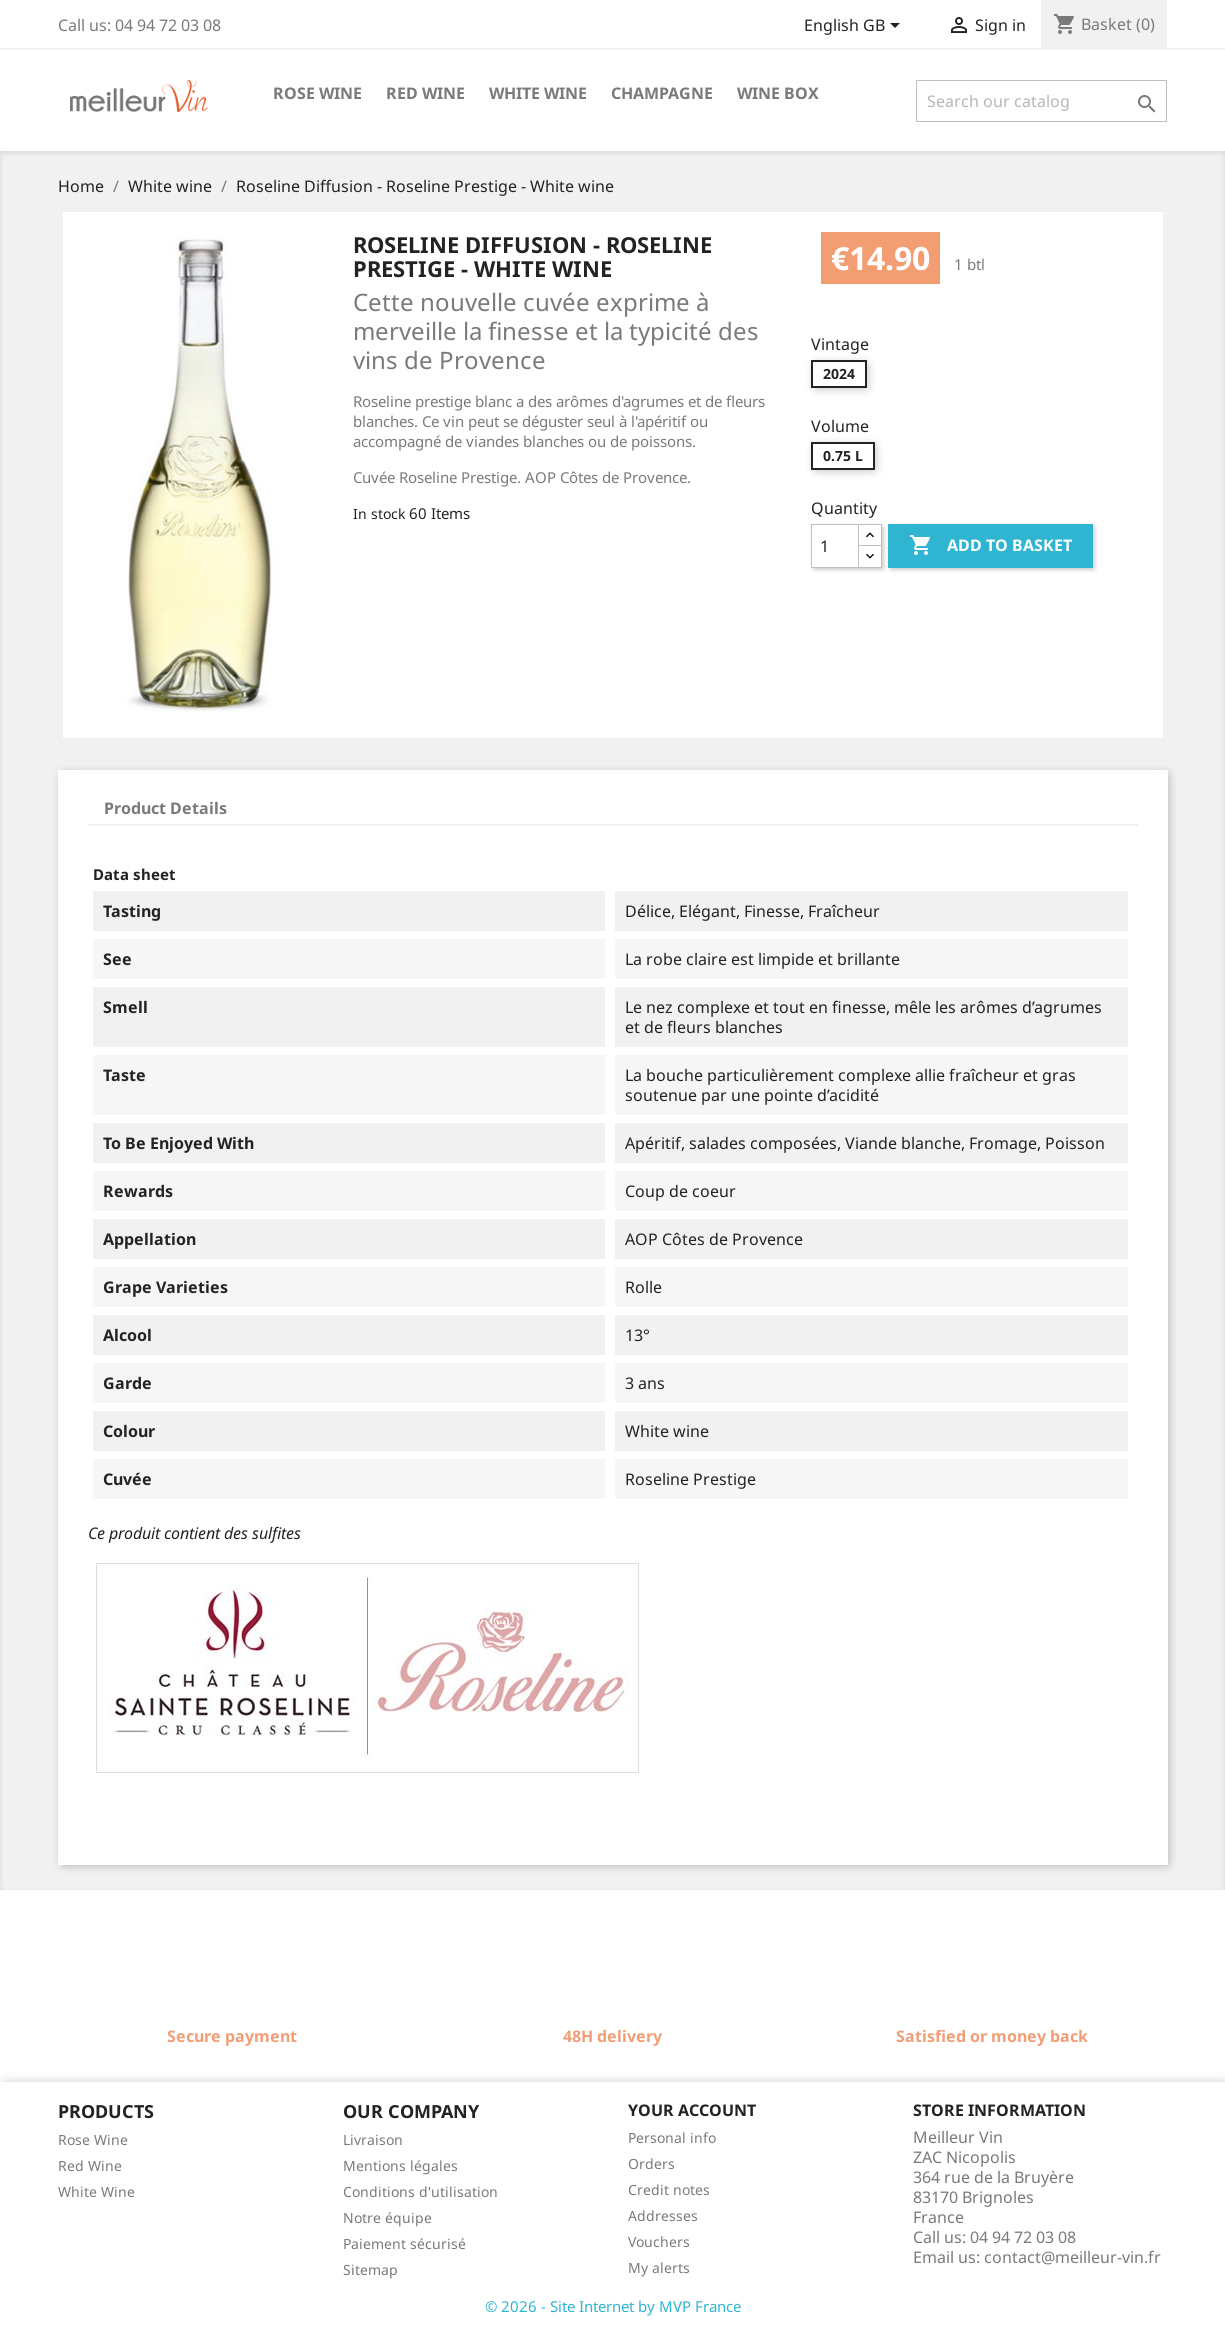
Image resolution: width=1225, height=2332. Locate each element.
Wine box (778, 93)
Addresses (663, 2215)
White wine (538, 93)
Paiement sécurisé (404, 2243)
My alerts (659, 2267)
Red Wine (90, 2165)
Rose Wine (93, 2139)
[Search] (1041, 101)
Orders (651, 2163)
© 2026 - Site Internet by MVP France (613, 2306)
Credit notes (669, 2189)
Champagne (662, 93)
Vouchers (659, 2241)
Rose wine (317, 93)
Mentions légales (400, 2165)
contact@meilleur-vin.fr (1072, 2257)
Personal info (672, 2137)
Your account (692, 2110)
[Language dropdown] (855, 27)
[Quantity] (835, 546)
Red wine (425, 93)
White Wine (96, 2191)
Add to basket (990, 546)
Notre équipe (387, 2217)
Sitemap (370, 2269)
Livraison (373, 2139)
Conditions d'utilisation (420, 2191)
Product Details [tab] (165, 808)
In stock (379, 513)
